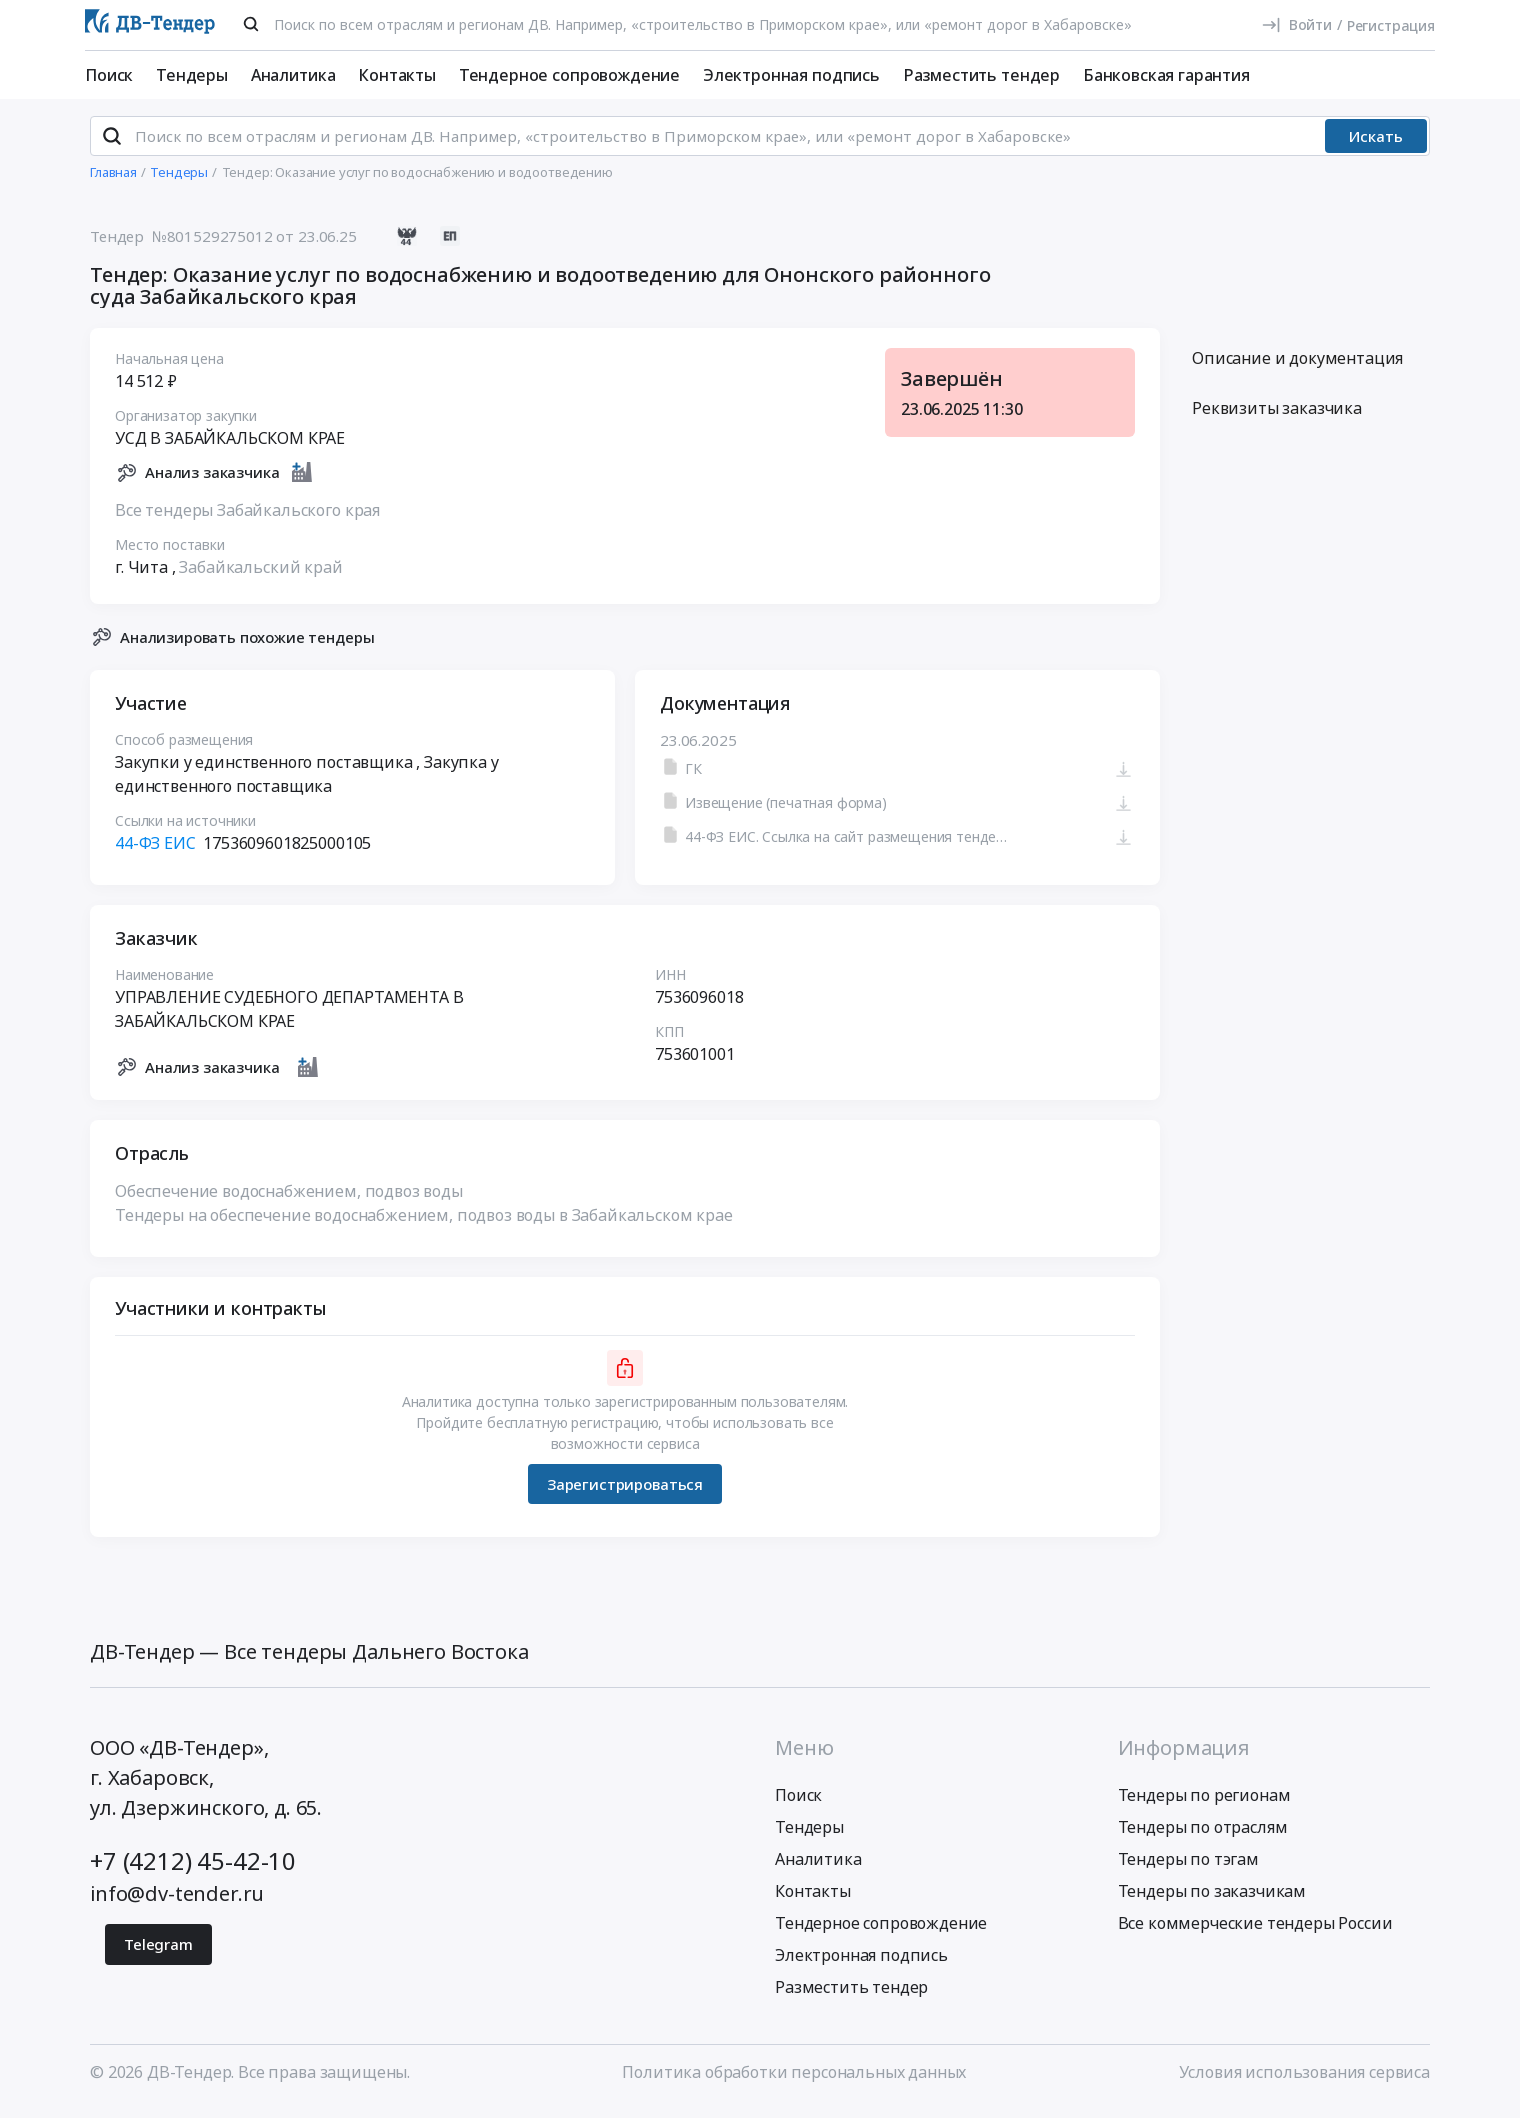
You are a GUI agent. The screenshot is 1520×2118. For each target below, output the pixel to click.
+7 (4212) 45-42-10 (193, 1869)
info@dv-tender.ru (177, 1902)
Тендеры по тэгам (1188, 1868)
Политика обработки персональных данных (794, 2081)
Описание (1297, 367)
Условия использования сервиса (1304, 2081)
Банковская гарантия (1166, 75)
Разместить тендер (981, 75)
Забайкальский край (260, 575)
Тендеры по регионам (1204, 1804)
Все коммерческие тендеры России (1255, 1932)
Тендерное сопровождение (569, 75)
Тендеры (192, 75)
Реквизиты (1277, 417)
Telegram (158, 1953)
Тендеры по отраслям (1203, 1836)
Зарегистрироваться (625, 1492)
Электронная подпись (791, 75)
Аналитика (293, 75)
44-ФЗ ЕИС (155, 852)
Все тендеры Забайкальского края (247, 518)
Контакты (397, 75)
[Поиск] (251, 24)
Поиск (109, 75)
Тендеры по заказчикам (1212, 1900)
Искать (1376, 145)
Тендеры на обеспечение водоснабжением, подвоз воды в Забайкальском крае (424, 1224)
